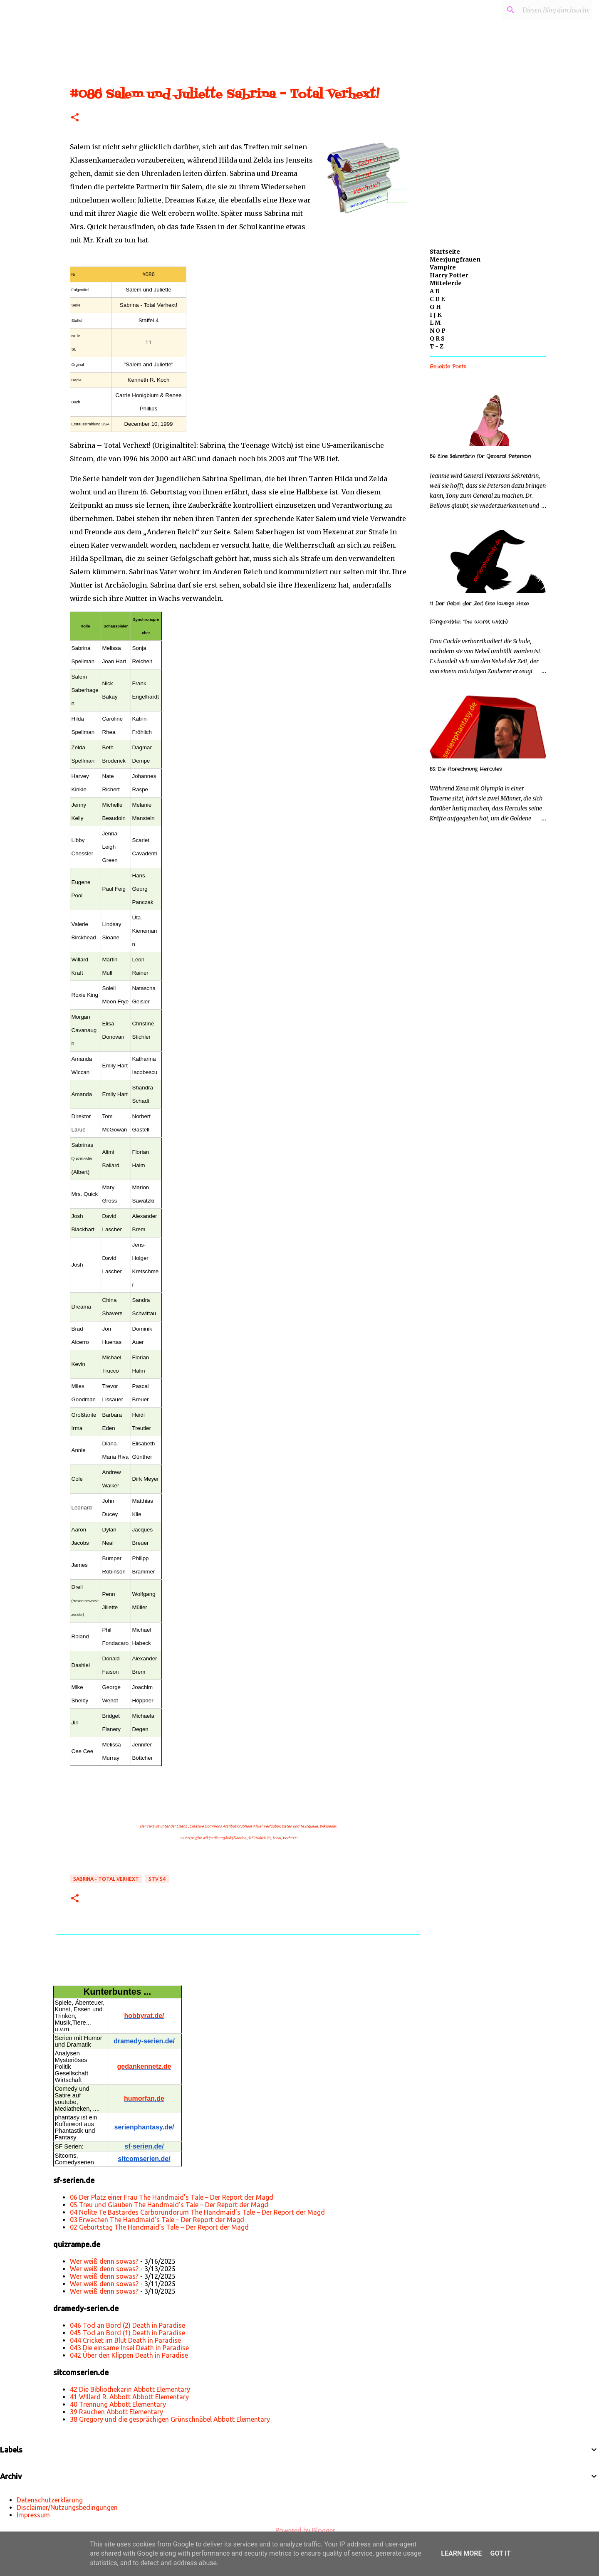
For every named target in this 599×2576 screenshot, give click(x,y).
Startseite (445, 251)
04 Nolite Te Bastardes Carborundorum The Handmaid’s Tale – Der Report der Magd (197, 2212)
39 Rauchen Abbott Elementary (116, 2411)
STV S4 (157, 1879)
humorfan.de (144, 2098)
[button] (75, 117)
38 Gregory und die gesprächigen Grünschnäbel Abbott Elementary (170, 2419)
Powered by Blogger (299, 2530)
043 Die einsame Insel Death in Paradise (129, 2347)
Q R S (437, 338)
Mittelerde (446, 283)
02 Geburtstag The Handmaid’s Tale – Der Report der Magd (159, 2227)
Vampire (443, 267)
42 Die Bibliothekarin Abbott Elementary (130, 2389)
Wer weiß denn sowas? (104, 2261)
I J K (436, 315)
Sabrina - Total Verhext (106, 1879)
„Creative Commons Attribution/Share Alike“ (225, 1826)
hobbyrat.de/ (144, 2015)
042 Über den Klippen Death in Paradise (129, 2355)
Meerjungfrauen (455, 259)
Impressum (33, 2515)
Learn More (461, 2553)
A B (435, 291)
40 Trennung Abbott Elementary (118, 2404)
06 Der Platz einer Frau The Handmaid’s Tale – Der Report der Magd (171, 2197)
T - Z (436, 346)
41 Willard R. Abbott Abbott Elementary (129, 2397)
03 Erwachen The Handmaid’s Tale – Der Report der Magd (157, 2219)
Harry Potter (449, 275)
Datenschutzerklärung (50, 2500)
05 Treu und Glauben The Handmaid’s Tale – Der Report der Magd (169, 2204)
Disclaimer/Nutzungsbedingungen (67, 2507)
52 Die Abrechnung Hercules (466, 769)
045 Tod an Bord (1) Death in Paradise (127, 2332)
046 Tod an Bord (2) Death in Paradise (127, 2325)
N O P (438, 330)
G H (435, 307)
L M (435, 322)
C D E (437, 299)
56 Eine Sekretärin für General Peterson (480, 456)
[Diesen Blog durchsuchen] (548, 10)
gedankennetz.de (144, 2066)
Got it (500, 2553)
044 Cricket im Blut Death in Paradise (125, 2340)
